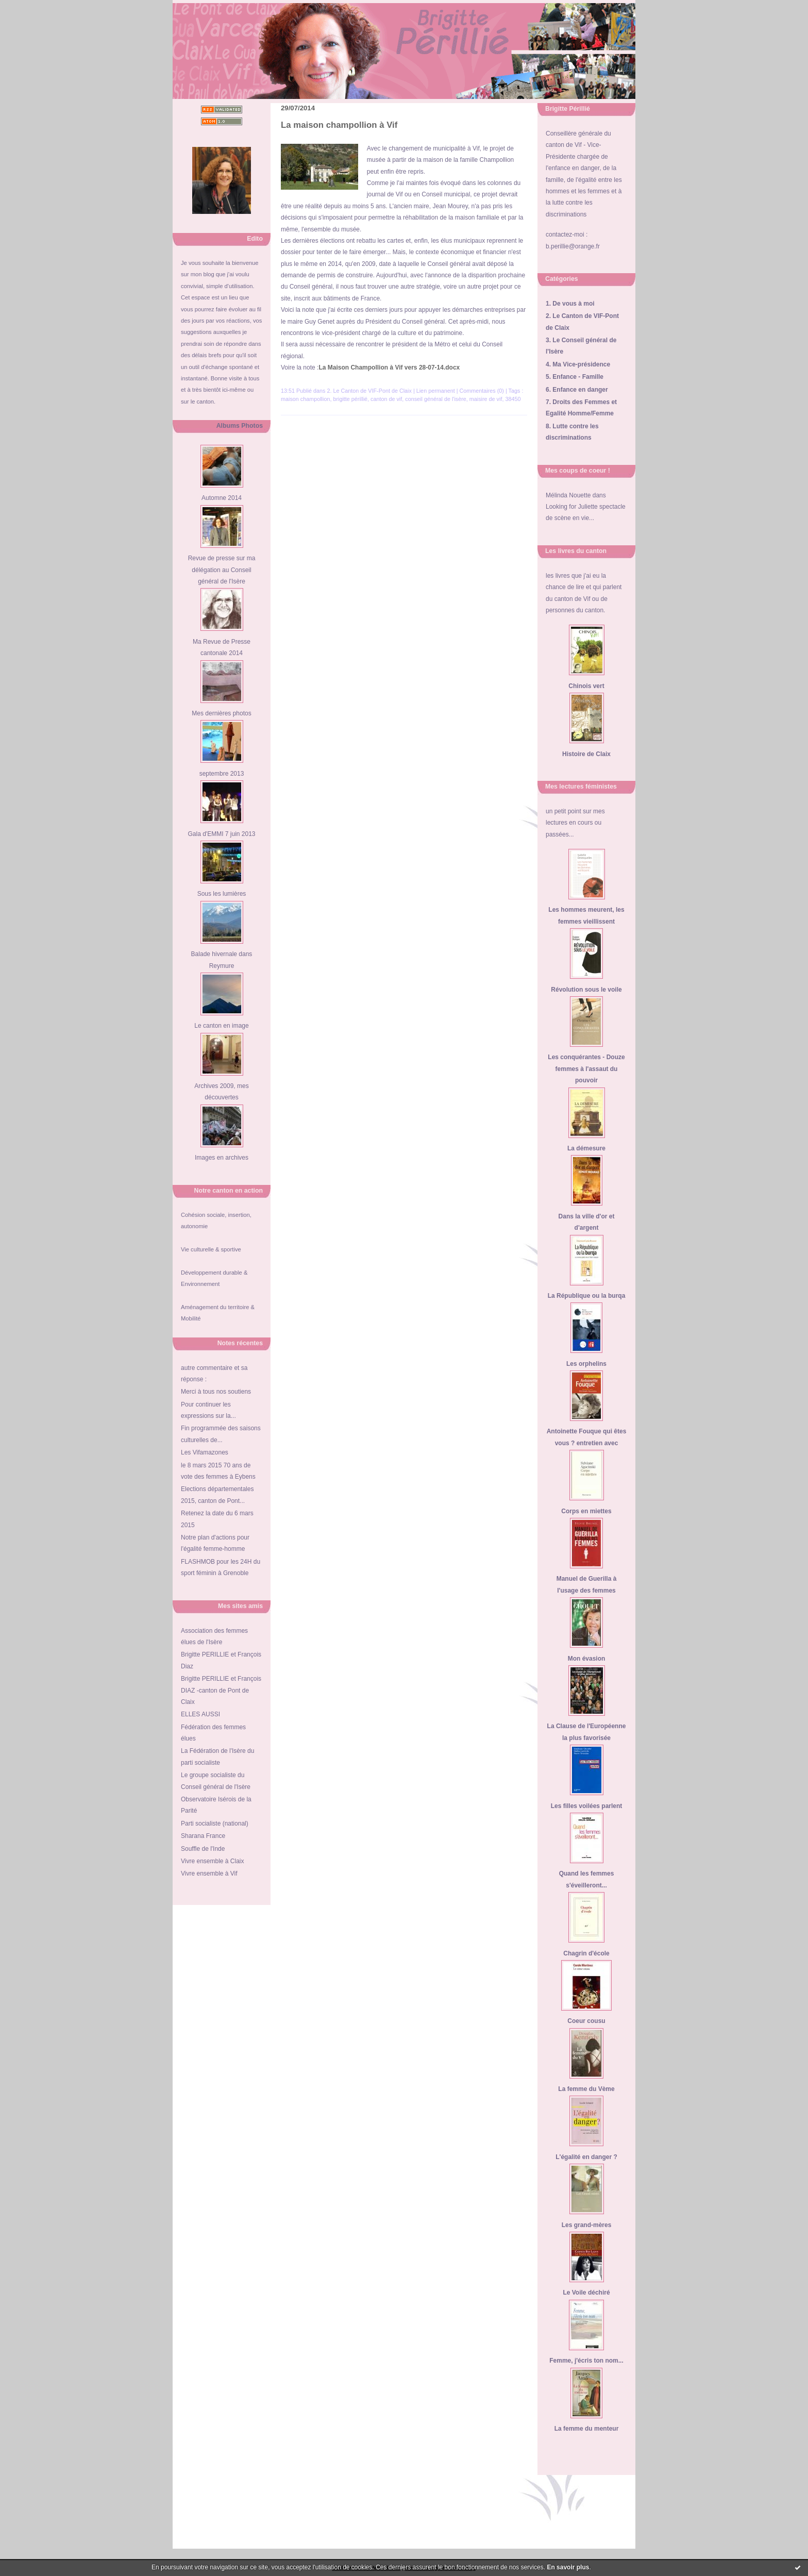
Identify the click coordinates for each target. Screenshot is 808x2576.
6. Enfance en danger (577, 389)
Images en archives (221, 1157)
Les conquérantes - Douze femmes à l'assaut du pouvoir (586, 1068)
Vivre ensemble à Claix (212, 1861)
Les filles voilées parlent (586, 1806)
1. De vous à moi (570, 303)
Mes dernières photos (221, 713)
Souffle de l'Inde (203, 1848)
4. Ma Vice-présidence (578, 364)
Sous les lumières (221, 893)
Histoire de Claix (586, 754)
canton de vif (386, 399)
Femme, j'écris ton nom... (586, 2360)
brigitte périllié (350, 399)
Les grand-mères (587, 2225)
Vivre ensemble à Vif (209, 1873)
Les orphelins (586, 1363)
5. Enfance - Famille (574, 376)
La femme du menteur (586, 2428)
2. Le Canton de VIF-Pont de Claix (369, 391)
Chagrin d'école (586, 1953)
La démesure (586, 1148)
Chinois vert (586, 686)
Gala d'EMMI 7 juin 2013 (221, 834)
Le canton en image (221, 1025)
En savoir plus (568, 2567)
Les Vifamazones (204, 1452)
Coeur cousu (586, 2021)
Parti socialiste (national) (214, 1823)
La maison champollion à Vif (339, 125)
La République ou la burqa (587, 1295)
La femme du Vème (586, 2089)
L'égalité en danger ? (586, 2157)
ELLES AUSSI (200, 1714)
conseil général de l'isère (435, 399)
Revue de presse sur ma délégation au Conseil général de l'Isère (222, 570)
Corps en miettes (586, 1511)
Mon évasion (586, 1658)
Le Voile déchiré (586, 2292)
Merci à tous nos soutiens (216, 1391)
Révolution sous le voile (586, 989)
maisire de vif (485, 399)
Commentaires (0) (482, 391)
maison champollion (305, 399)
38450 (512, 399)
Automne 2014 (221, 497)
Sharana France (203, 1835)
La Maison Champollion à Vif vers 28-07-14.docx (389, 367)
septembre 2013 (221, 773)
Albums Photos (239, 425)
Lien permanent (435, 391)
